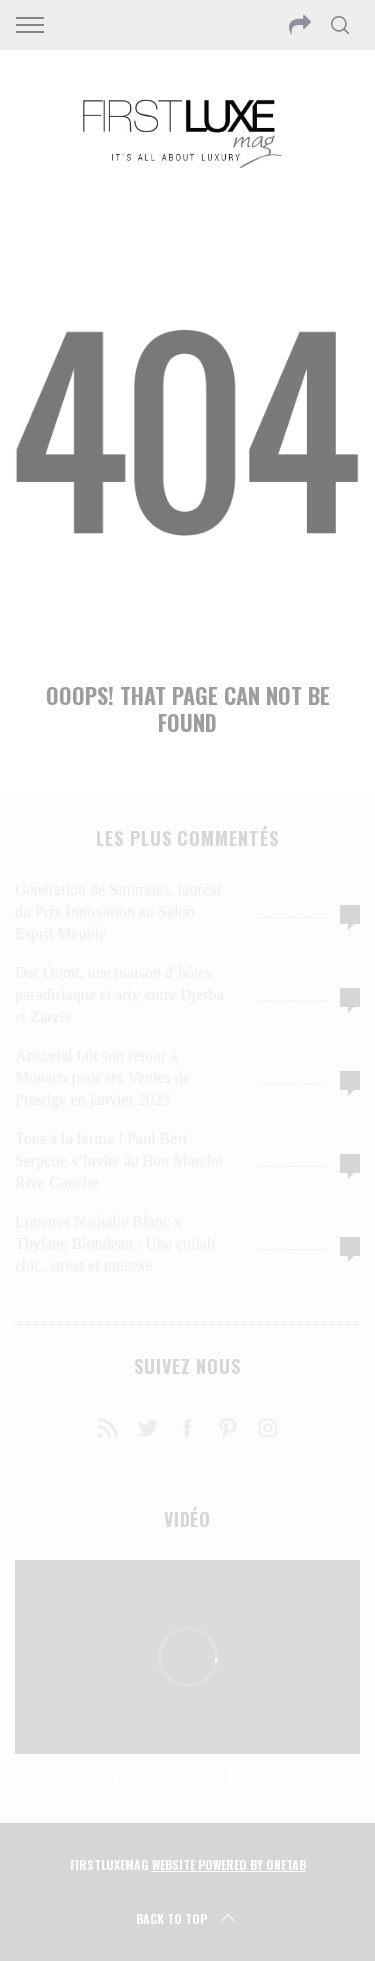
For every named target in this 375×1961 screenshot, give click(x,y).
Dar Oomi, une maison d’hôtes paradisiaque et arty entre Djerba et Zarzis (119, 994)
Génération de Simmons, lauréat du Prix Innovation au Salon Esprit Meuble (118, 911)
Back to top (187, 1919)
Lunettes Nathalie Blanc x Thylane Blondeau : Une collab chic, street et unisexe (115, 1243)
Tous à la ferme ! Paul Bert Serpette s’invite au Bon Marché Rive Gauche (118, 1160)
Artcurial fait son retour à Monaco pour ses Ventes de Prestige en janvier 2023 (102, 1077)
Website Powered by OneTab (229, 1864)
